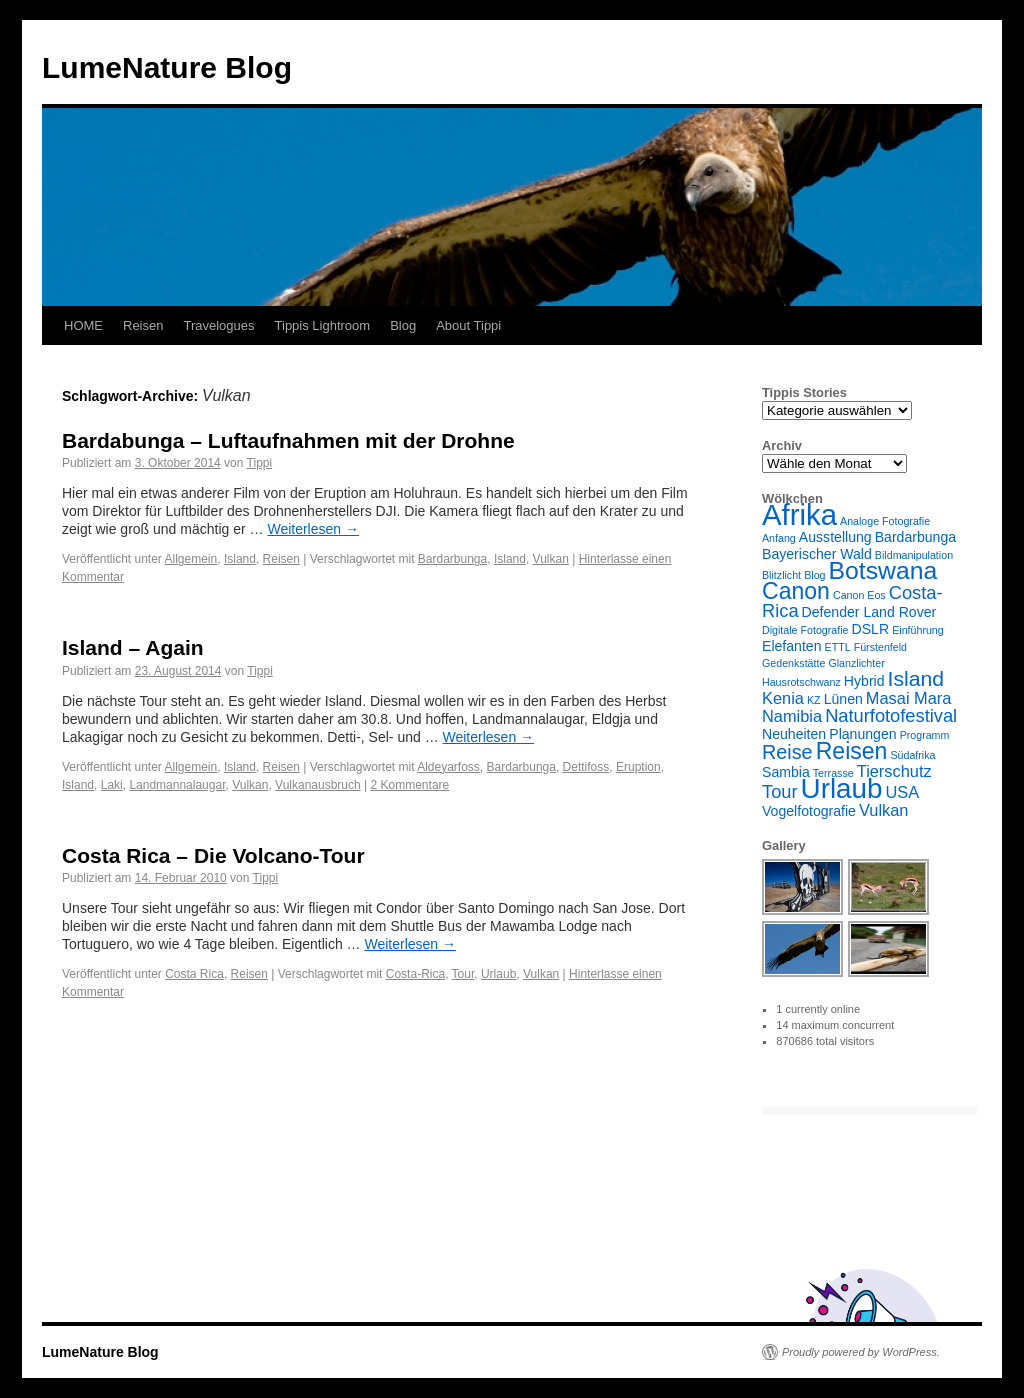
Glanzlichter (856, 663)
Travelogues (218, 325)
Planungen (862, 734)
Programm (925, 735)
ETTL (838, 647)
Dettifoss (586, 767)
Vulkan (551, 559)
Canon (796, 591)
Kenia (783, 698)
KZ (814, 700)
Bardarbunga (452, 559)
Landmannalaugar (177, 785)
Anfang (779, 538)
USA (903, 792)
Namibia (792, 716)
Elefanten (792, 646)
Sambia (786, 772)
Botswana (883, 570)
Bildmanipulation (914, 555)
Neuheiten (794, 734)
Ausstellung (835, 537)
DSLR (871, 629)
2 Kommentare (410, 785)
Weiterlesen (313, 529)
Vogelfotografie (809, 811)
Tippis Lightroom (323, 325)
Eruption (638, 767)
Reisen (143, 325)
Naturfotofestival (891, 715)
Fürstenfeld (880, 647)
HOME (83, 325)
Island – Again (133, 647)
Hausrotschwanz (801, 682)
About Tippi (468, 325)
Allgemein (191, 559)
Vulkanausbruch (318, 785)
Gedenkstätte (793, 663)
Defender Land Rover (869, 612)
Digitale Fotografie (805, 630)
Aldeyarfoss (448, 767)
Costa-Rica (415, 974)
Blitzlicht (781, 575)
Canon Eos (859, 595)
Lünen (843, 699)
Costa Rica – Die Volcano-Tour (213, 855)
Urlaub (498, 974)
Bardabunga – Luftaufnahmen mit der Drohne (288, 440)
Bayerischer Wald (817, 554)
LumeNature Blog (167, 67)
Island (240, 559)
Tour (463, 974)
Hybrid (864, 681)
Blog (403, 325)
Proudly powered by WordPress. (861, 1352)
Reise (787, 752)
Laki (112, 785)
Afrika (799, 514)
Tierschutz (894, 771)
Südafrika (912, 755)
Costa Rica (194, 974)
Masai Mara (909, 698)
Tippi (260, 463)
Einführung (918, 630)
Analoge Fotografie (885, 521)
